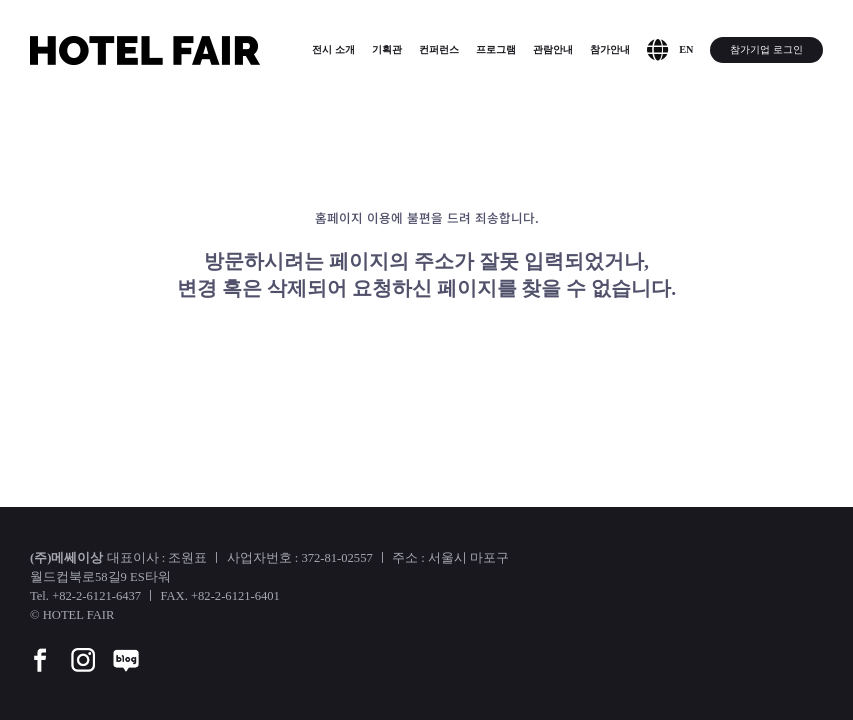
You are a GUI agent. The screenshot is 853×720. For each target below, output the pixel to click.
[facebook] (40, 647)
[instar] (83, 647)
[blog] (126, 647)
